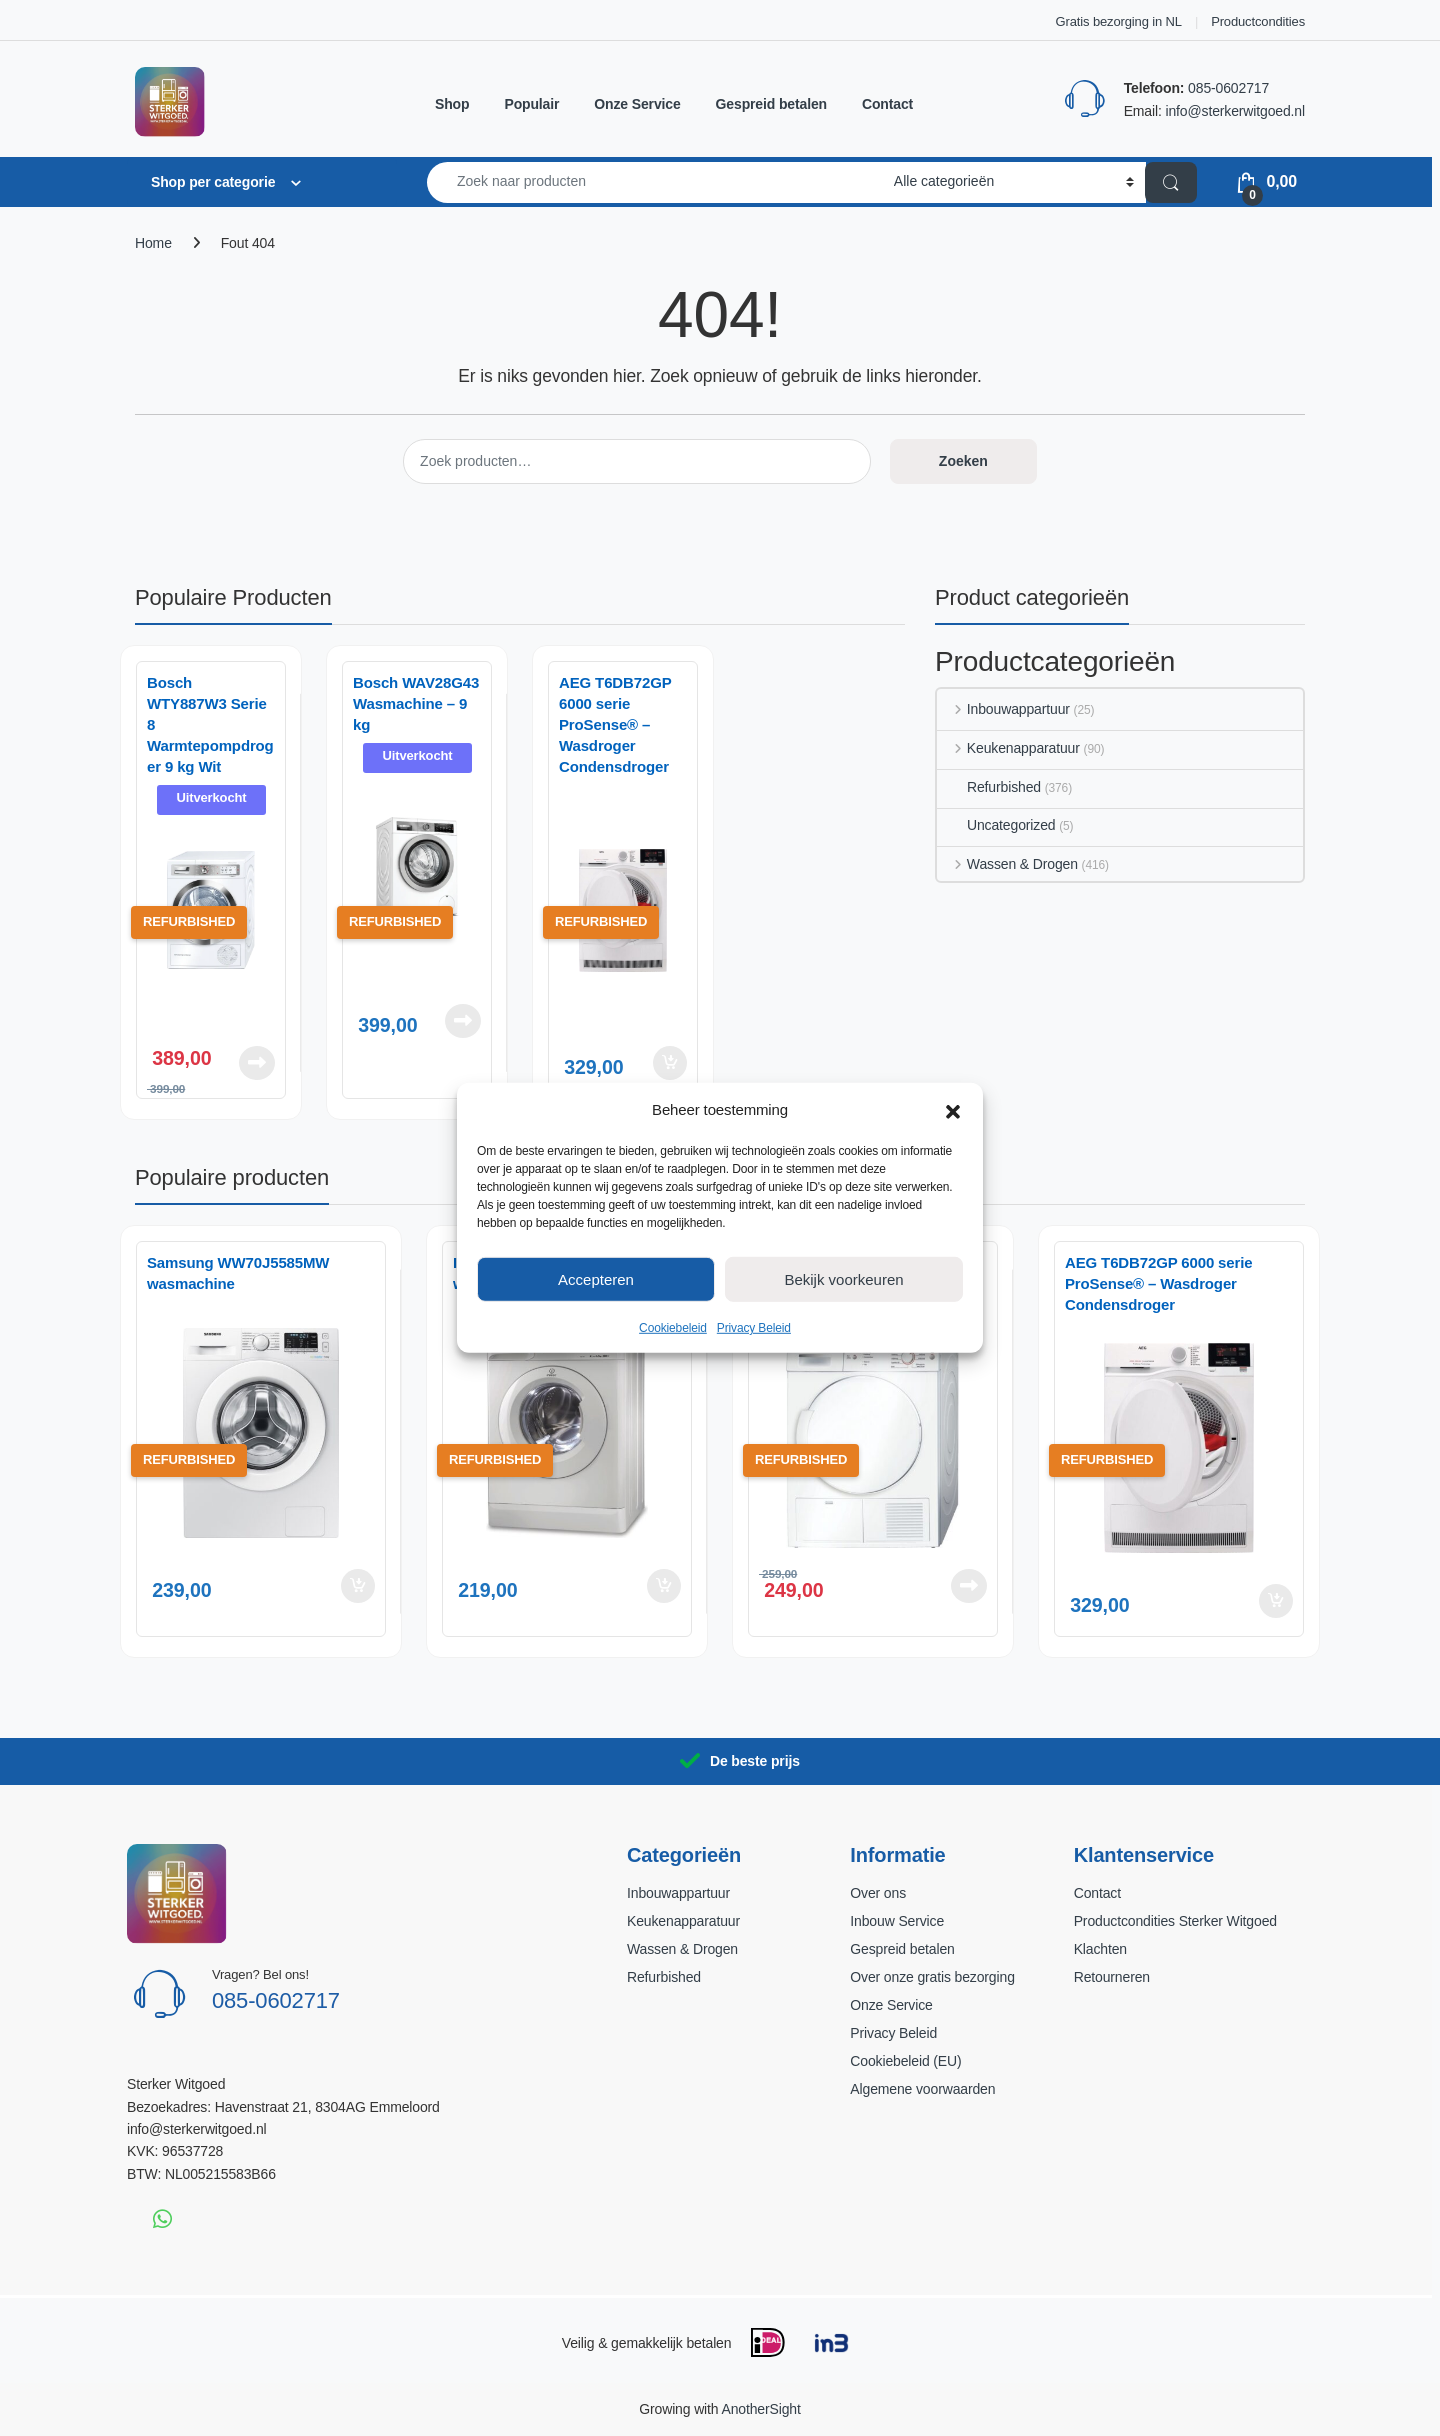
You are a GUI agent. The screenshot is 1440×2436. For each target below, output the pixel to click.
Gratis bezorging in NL (1119, 21)
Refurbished (989, 787)
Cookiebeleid (673, 1328)
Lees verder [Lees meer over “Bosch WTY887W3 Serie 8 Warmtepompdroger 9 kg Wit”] (257, 1063)
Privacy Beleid (754, 1328)
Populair (531, 104)
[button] (953, 1110)
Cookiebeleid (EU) (905, 2061)
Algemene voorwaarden (922, 2089)
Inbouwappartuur (1003, 709)
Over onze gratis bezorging (932, 1977)
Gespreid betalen (771, 104)
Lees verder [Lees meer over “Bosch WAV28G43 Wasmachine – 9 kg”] (463, 1021)
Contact (887, 104)
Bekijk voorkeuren (843, 1278)
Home (153, 243)
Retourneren (1112, 1977)
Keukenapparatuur (1008, 748)
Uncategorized (996, 825)
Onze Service (637, 104)
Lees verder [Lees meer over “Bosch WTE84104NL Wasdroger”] (969, 1586)
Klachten (1100, 1949)
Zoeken (963, 461)
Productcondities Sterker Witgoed (1175, 1921)
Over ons (878, 1893)
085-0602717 (1228, 88)
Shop (452, 104)
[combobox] (655, 182)
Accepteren (596, 1278)
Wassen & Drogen (1007, 864)
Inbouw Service (897, 1921)
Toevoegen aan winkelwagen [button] (670, 1063)
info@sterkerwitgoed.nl (1235, 111)
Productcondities (1258, 21)
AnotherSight (760, 2409)
